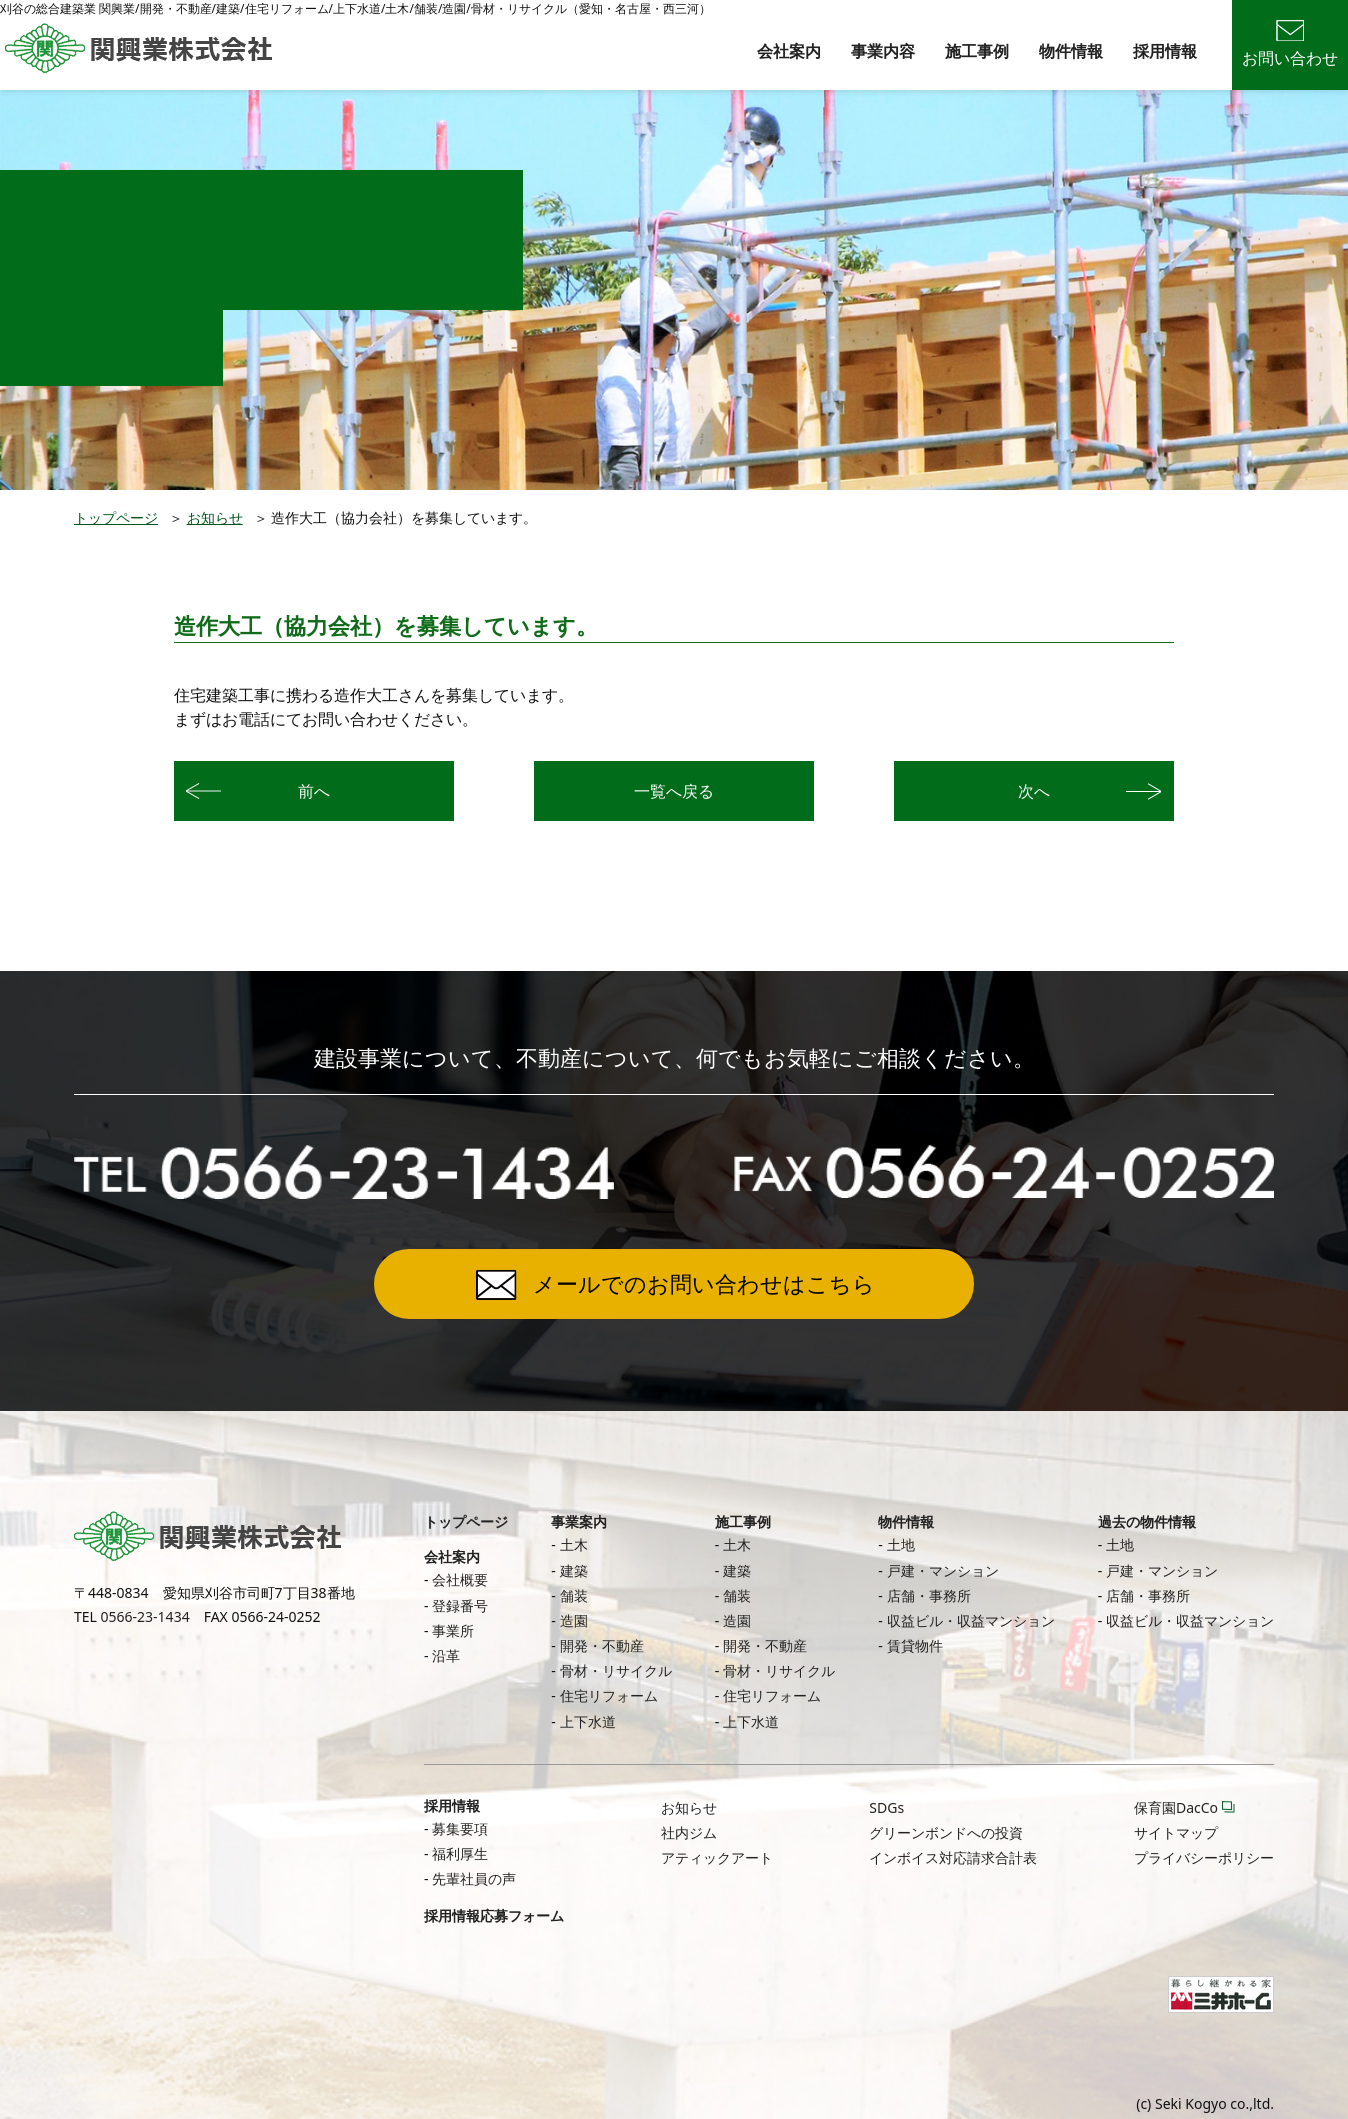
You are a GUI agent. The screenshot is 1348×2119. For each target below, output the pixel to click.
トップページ (116, 517)
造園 (574, 1620)
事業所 (453, 1630)
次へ (1034, 791)
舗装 (574, 1595)
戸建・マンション (943, 1570)
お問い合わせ (1290, 44)
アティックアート (717, 1857)
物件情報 (1071, 51)
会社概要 (460, 1579)
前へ (314, 791)
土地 (901, 1544)
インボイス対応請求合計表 (953, 1857)
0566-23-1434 (145, 1616)
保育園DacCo (1176, 1807)
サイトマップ (1176, 1832)
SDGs (886, 1807)
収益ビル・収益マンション (971, 1620)
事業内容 (883, 51)
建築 (574, 1570)
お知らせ (215, 517)
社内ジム (689, 1832)
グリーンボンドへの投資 (946, 1832)
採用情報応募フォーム (494, 1915)
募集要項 (460, 1828)
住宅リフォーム (609, 1695)
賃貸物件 (915, 1645)
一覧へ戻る (674, 791)
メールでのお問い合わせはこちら (704, 1283)
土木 (574, 1544)
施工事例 (977, 51)
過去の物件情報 (1147, 1521)
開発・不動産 (602, 1645)
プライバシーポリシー (1204, 1857)
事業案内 (579, 1521)
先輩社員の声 (474, 1878)
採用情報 (1165, 51)
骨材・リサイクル (616, 1670)
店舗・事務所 (929, 1595)
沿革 (446, 1655)
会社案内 (789, 51)
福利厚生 (460, 1853)
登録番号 (460, 1605)
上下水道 (588, 1721)
